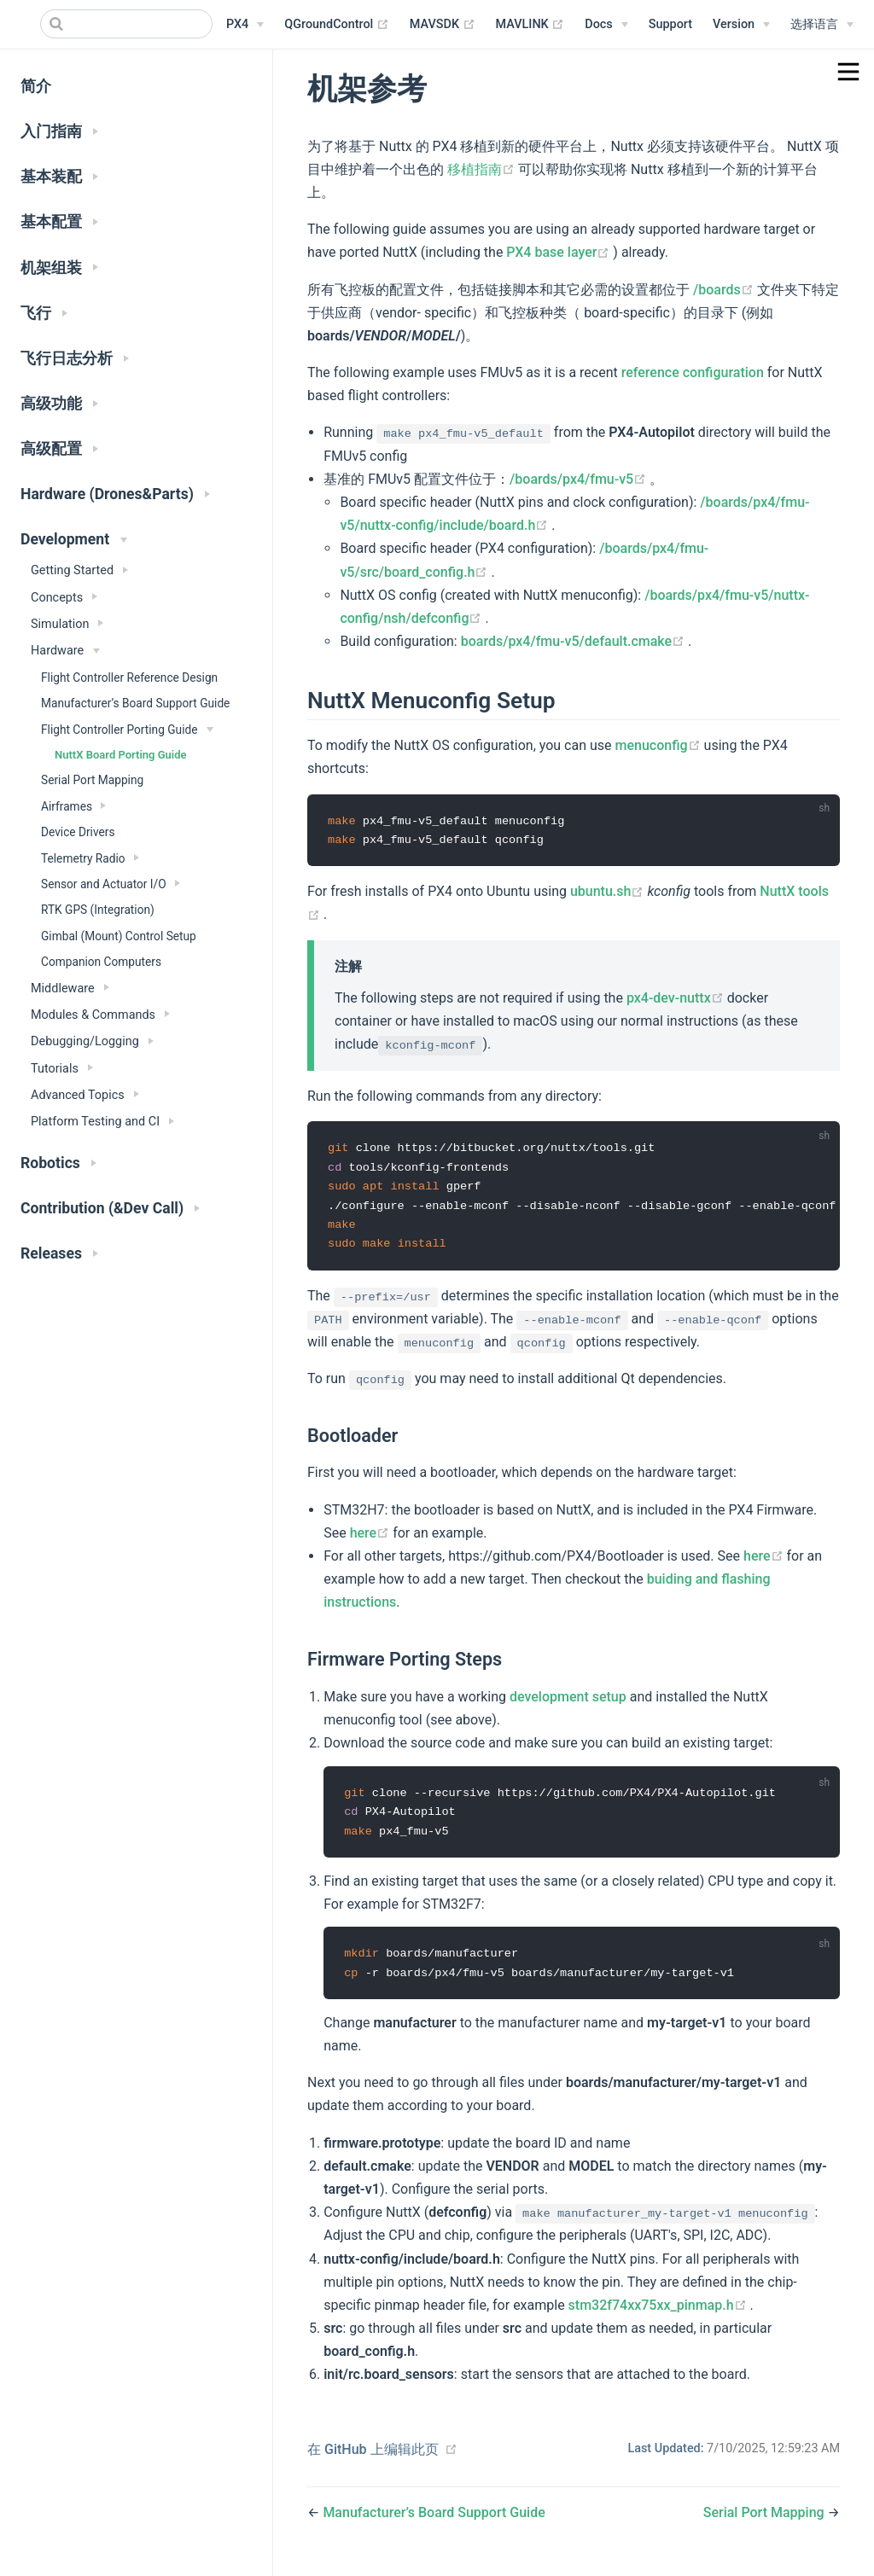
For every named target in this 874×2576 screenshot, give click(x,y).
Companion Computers (101, 961)
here (371, 1537)
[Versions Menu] (741, 24)
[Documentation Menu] (606, 24)
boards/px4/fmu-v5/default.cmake (574, 641)
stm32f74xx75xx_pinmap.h (659, 2312)
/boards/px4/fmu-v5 (580, 479)
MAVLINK (530, 24)
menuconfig (659, 745)
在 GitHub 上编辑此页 (373, 2456)
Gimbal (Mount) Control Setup (118, 936)
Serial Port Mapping (92, 780)
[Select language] (822, 24)
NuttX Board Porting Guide (121, 754)
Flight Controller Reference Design (129, 677)
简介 (35, 86)
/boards (725, 290)
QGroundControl (336, 24)
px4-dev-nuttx (676, 999)
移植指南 (482, 169)
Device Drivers (77, 832)
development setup (568, 1701)
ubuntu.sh (608, 893)
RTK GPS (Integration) (97, 909)
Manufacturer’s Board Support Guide (135, 703)
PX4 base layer (559, 252)
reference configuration (692, 372)
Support (670, 24)
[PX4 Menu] (245, 24)
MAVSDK (442, 24)
